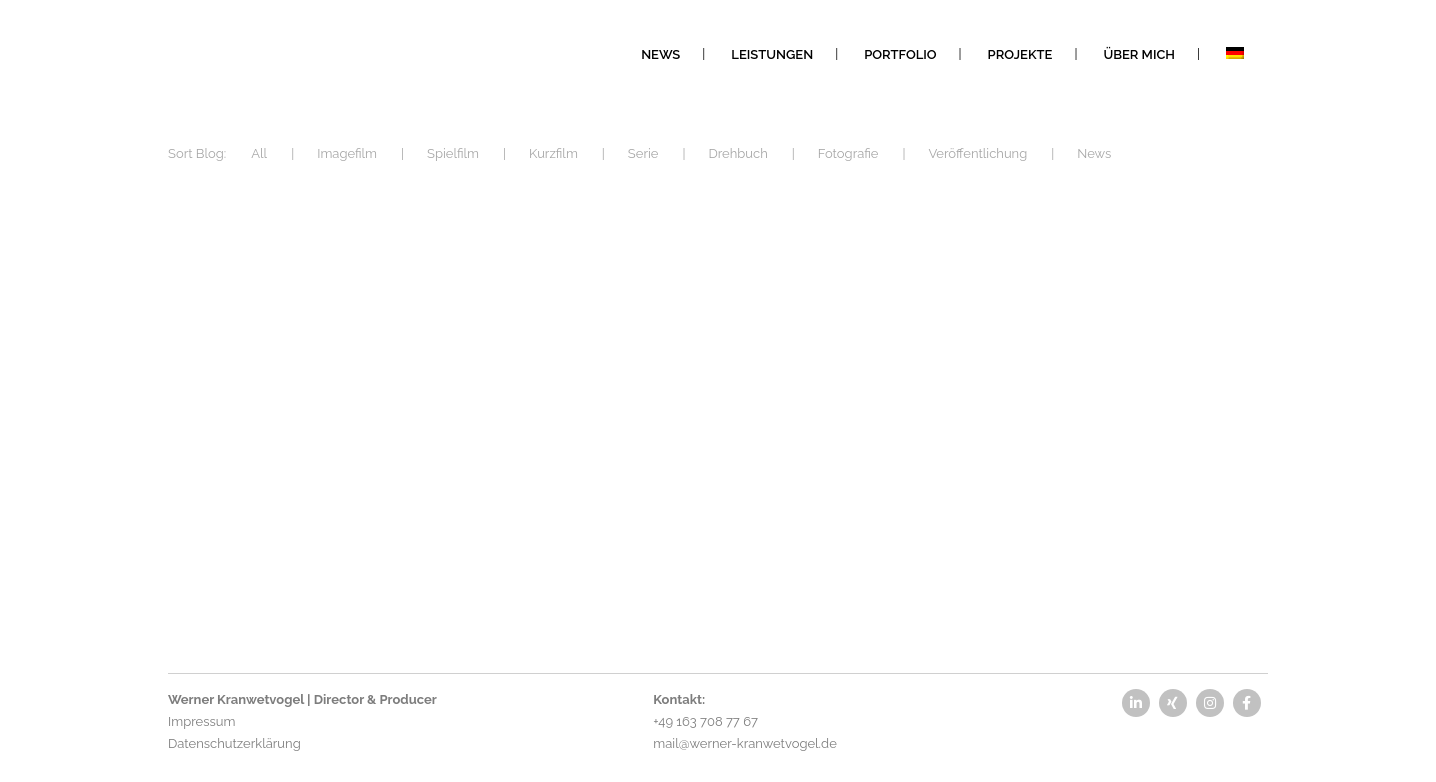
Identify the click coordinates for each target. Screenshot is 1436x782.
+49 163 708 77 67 (705, 721)
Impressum (201, 721)
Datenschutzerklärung (234, 743)
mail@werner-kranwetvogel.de (744, 743)
